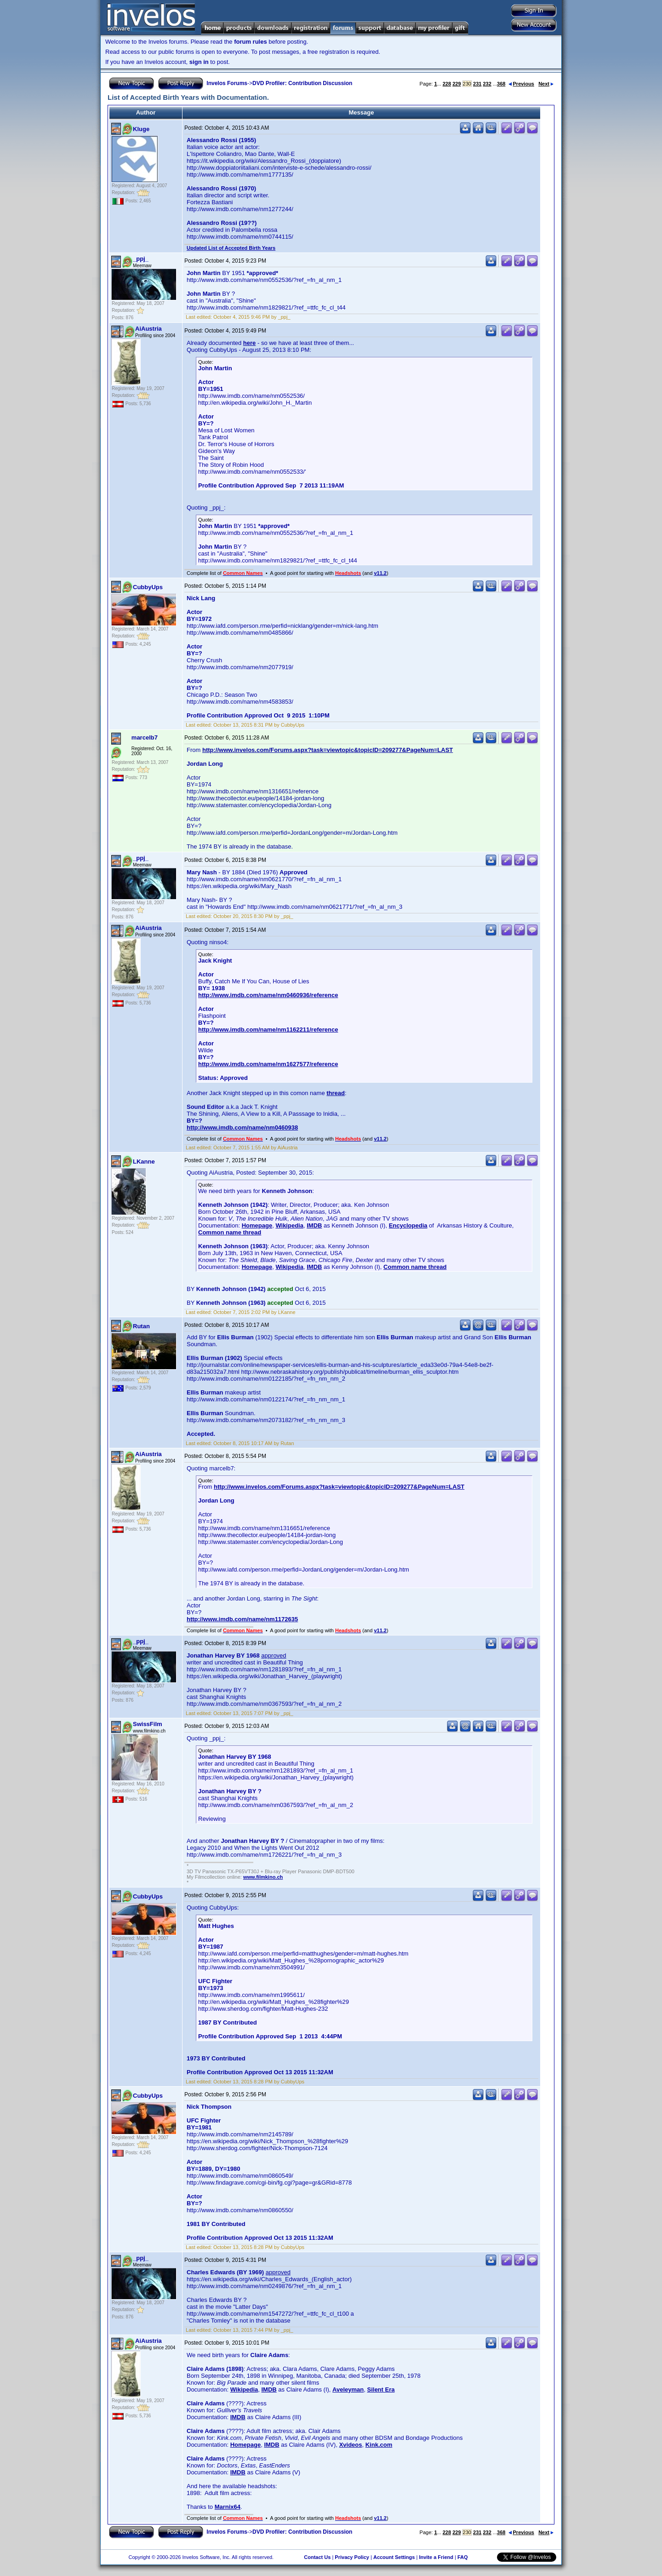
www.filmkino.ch (263, 1877)
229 (456, 83)
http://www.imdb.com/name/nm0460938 (242, 1127)
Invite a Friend (436, 2557)
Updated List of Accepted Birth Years (231, 248)
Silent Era (380, 2389)
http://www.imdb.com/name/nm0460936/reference (268, 995)
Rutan (141, 1326)
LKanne (144, 1161)
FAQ (462, 2557)
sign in (199, 61)
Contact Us (317, 2557)
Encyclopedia (408, 1225)
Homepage (257, 1225)
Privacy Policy (352, 2557)
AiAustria (148, 328)
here (249, 342)
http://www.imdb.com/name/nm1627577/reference (268, 1064)
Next (546, 83)
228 (447, 83)
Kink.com (379, 2444)
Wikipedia (289, 1225)
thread (335, 1093)
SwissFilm (147, 1724)
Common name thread (229, 1232)
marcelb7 (144, 737)
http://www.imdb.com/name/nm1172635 (242, 1619)
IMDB (314, 1225)
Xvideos (350, 2444)
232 (487, 83)
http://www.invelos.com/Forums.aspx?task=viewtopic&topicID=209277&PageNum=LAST (327, 749)
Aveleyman (348, 2389)
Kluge (141, 129)
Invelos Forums (226, 83)
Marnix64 (227, 2506)
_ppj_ (140, 258)
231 (477, 83)
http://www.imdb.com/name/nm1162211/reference (268, 1029)
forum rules (250, 41)
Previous (521, 83)
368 (501, 83)
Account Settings (394, 2557)
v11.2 (380, 573)
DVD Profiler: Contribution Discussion (302, 83)
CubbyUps (148, 587)
